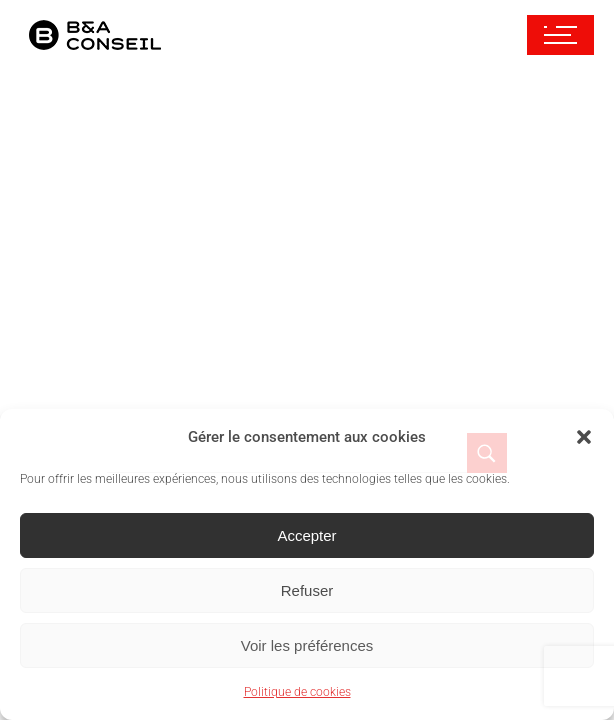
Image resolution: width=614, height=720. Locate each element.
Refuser (307, 590)
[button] (584, 437)
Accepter (306, 535)
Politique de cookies (297, 692)
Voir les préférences (307, 645)
